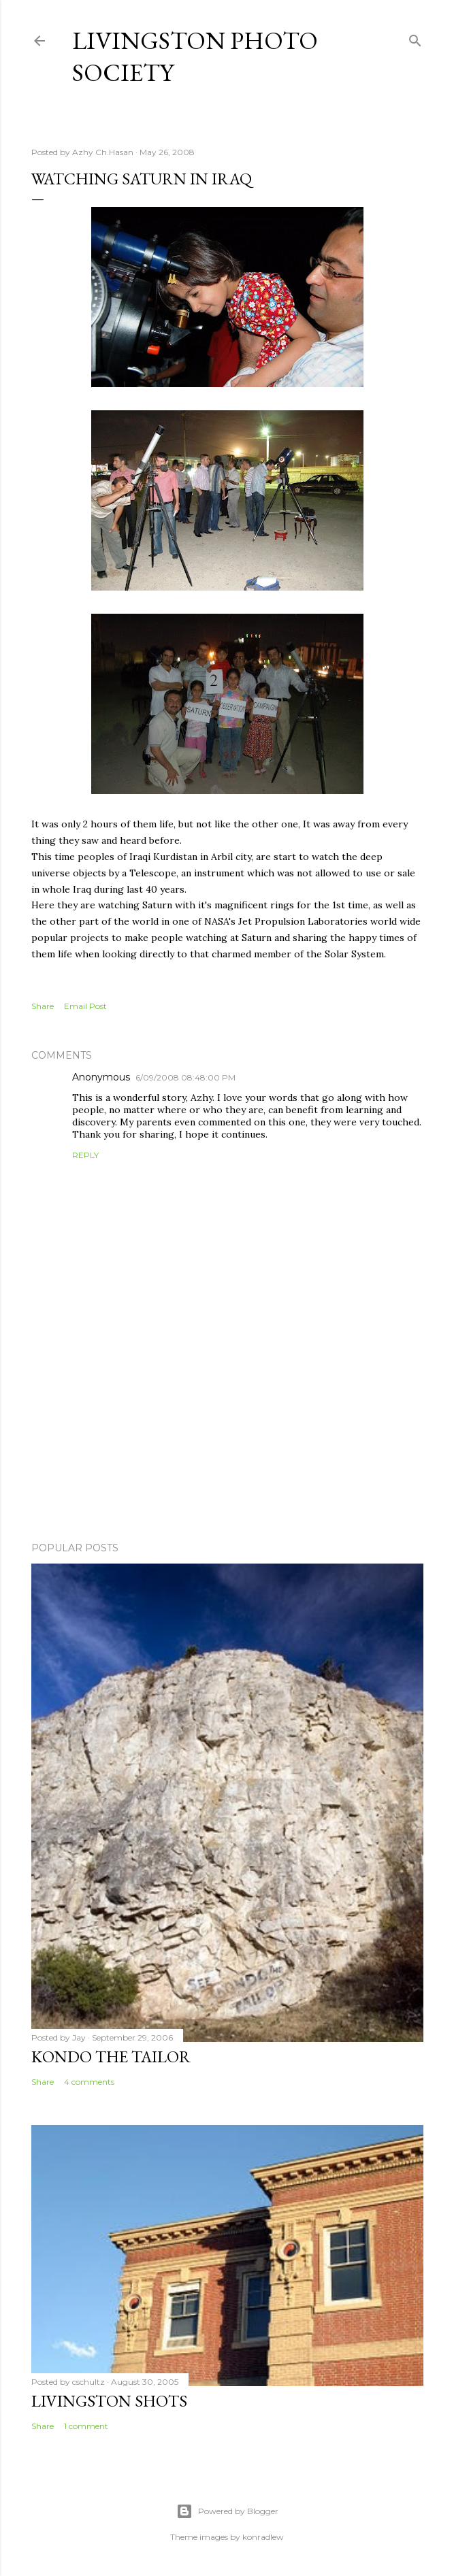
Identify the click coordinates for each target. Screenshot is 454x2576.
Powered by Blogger (227, 2511)
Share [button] (42, 1006)
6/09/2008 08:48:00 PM (185, 1077)
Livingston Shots (109, 2400)
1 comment (86, 2426)
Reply (85, 1155)
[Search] (415, 37)
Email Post (85, 1006)
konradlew (263, 2537)
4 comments (89, 2082)
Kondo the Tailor (111, 2056)
